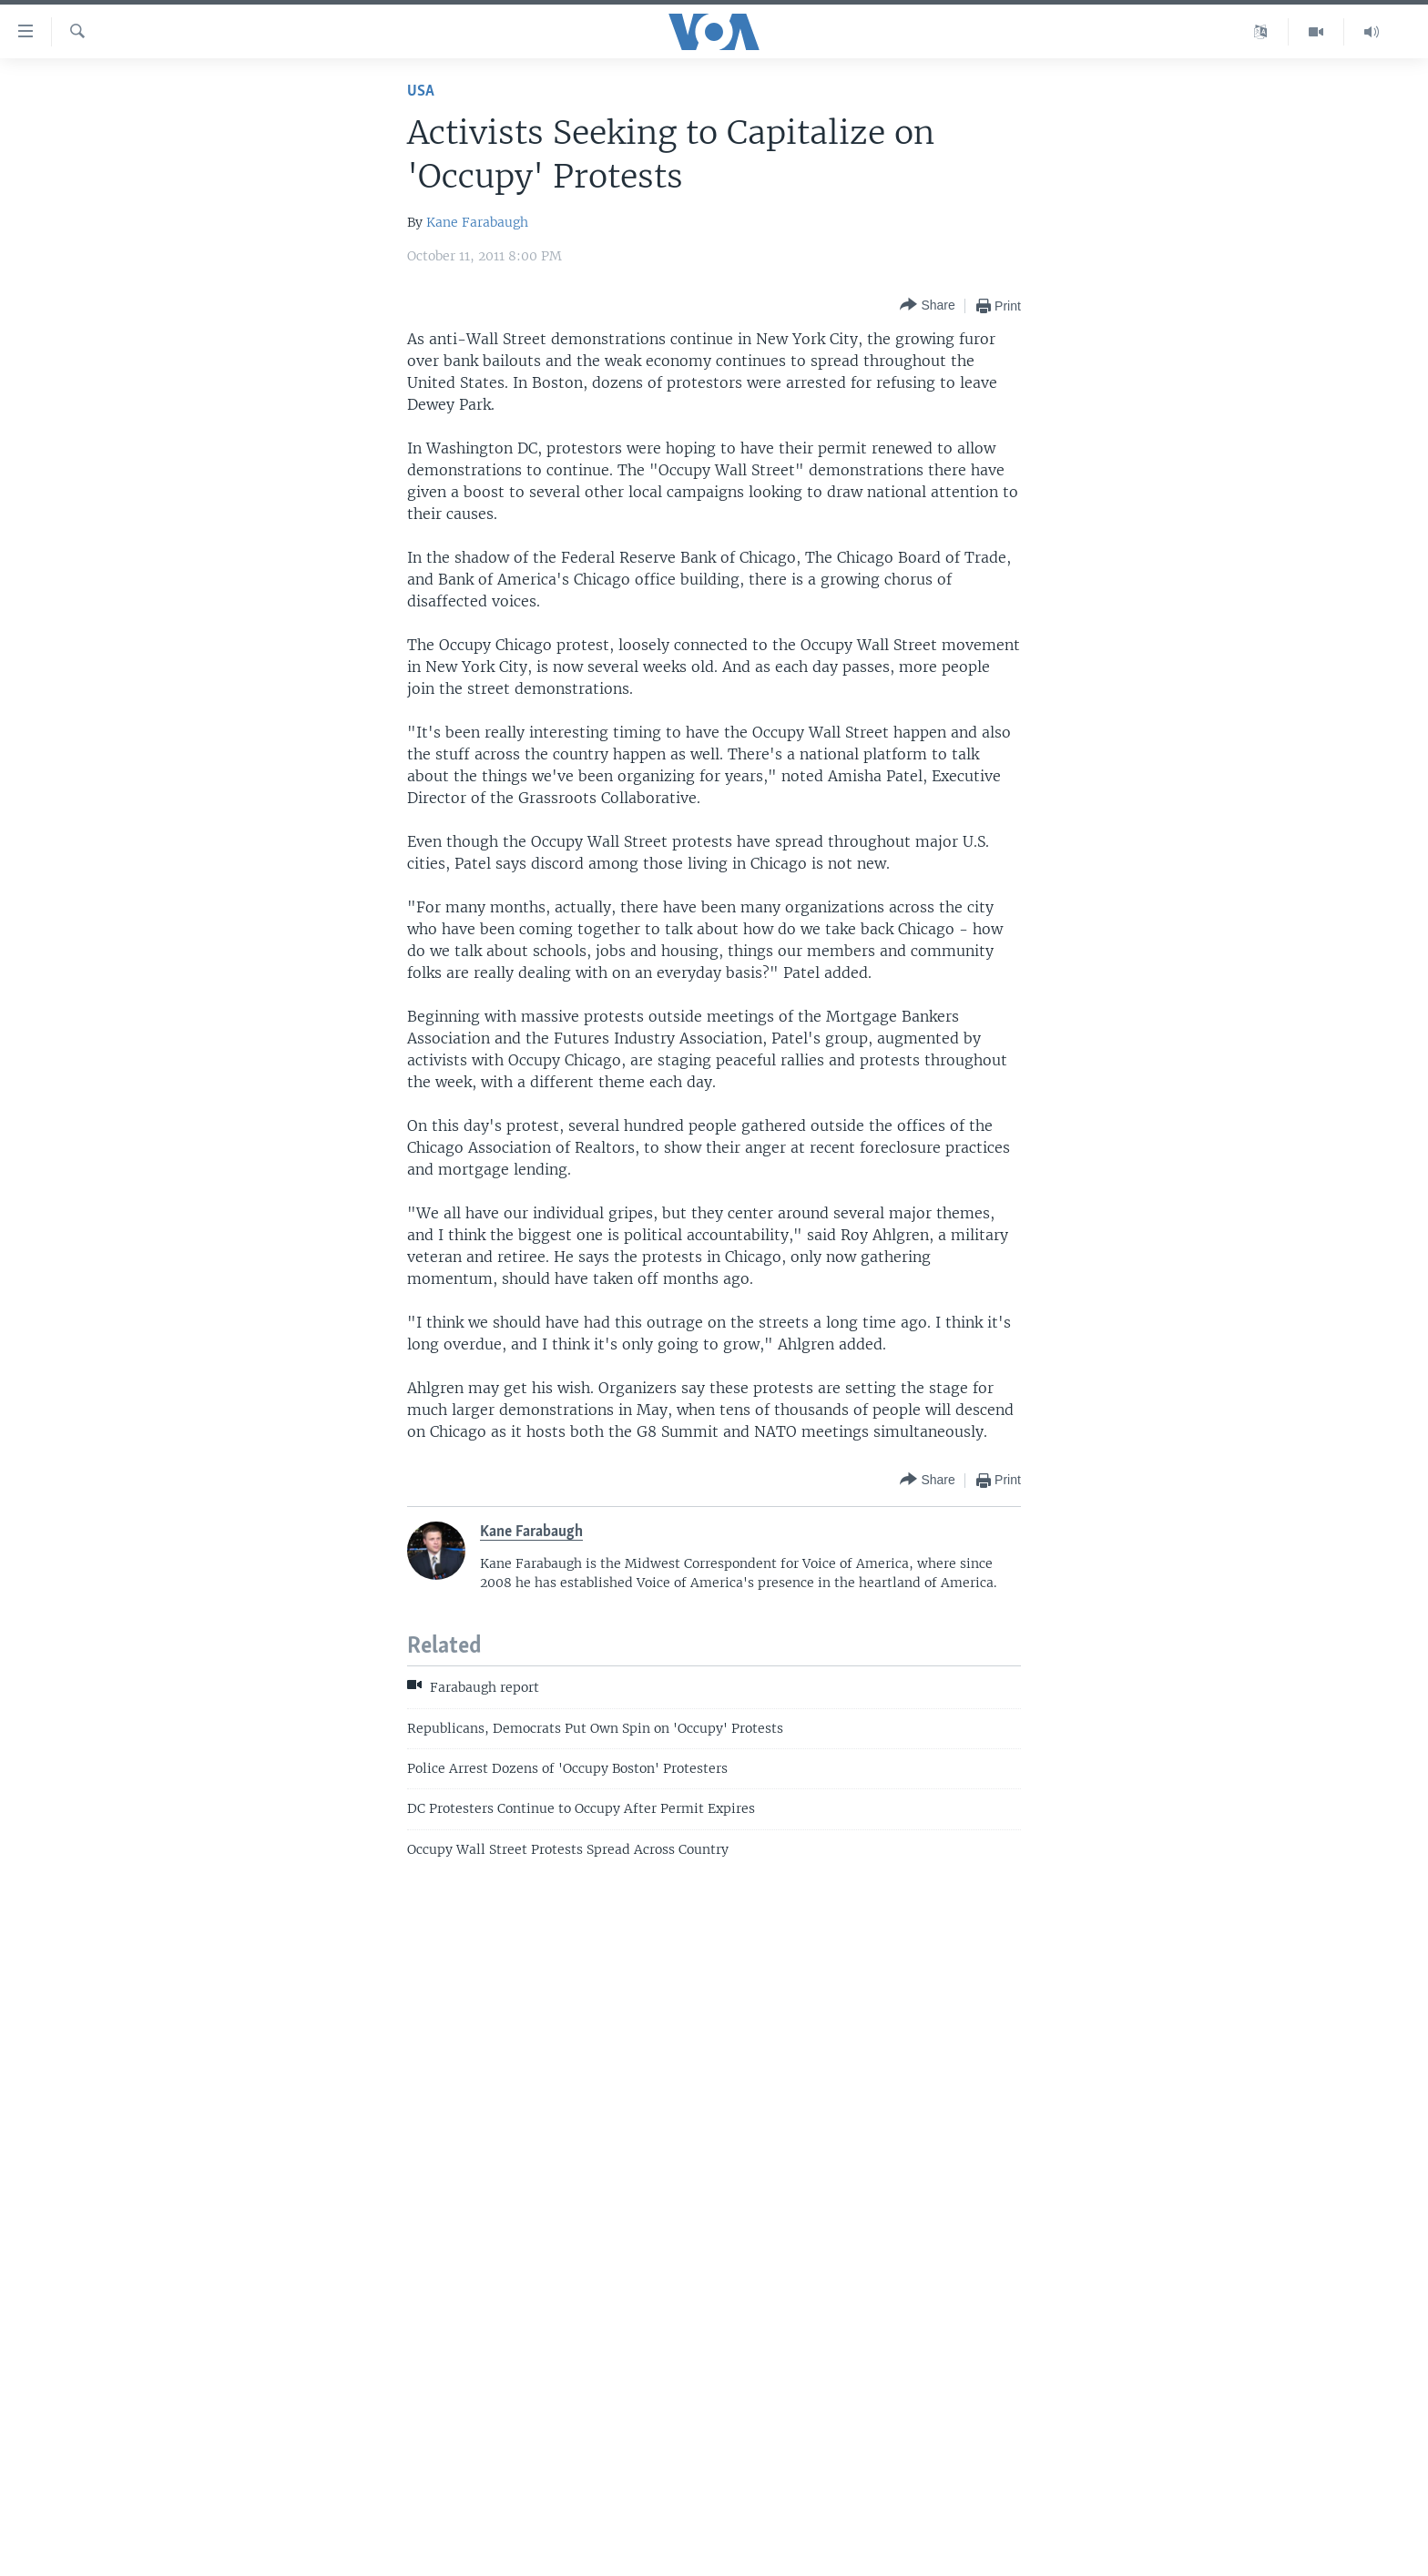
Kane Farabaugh (477, 222)
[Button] (927, 305)
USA (420, 91)
